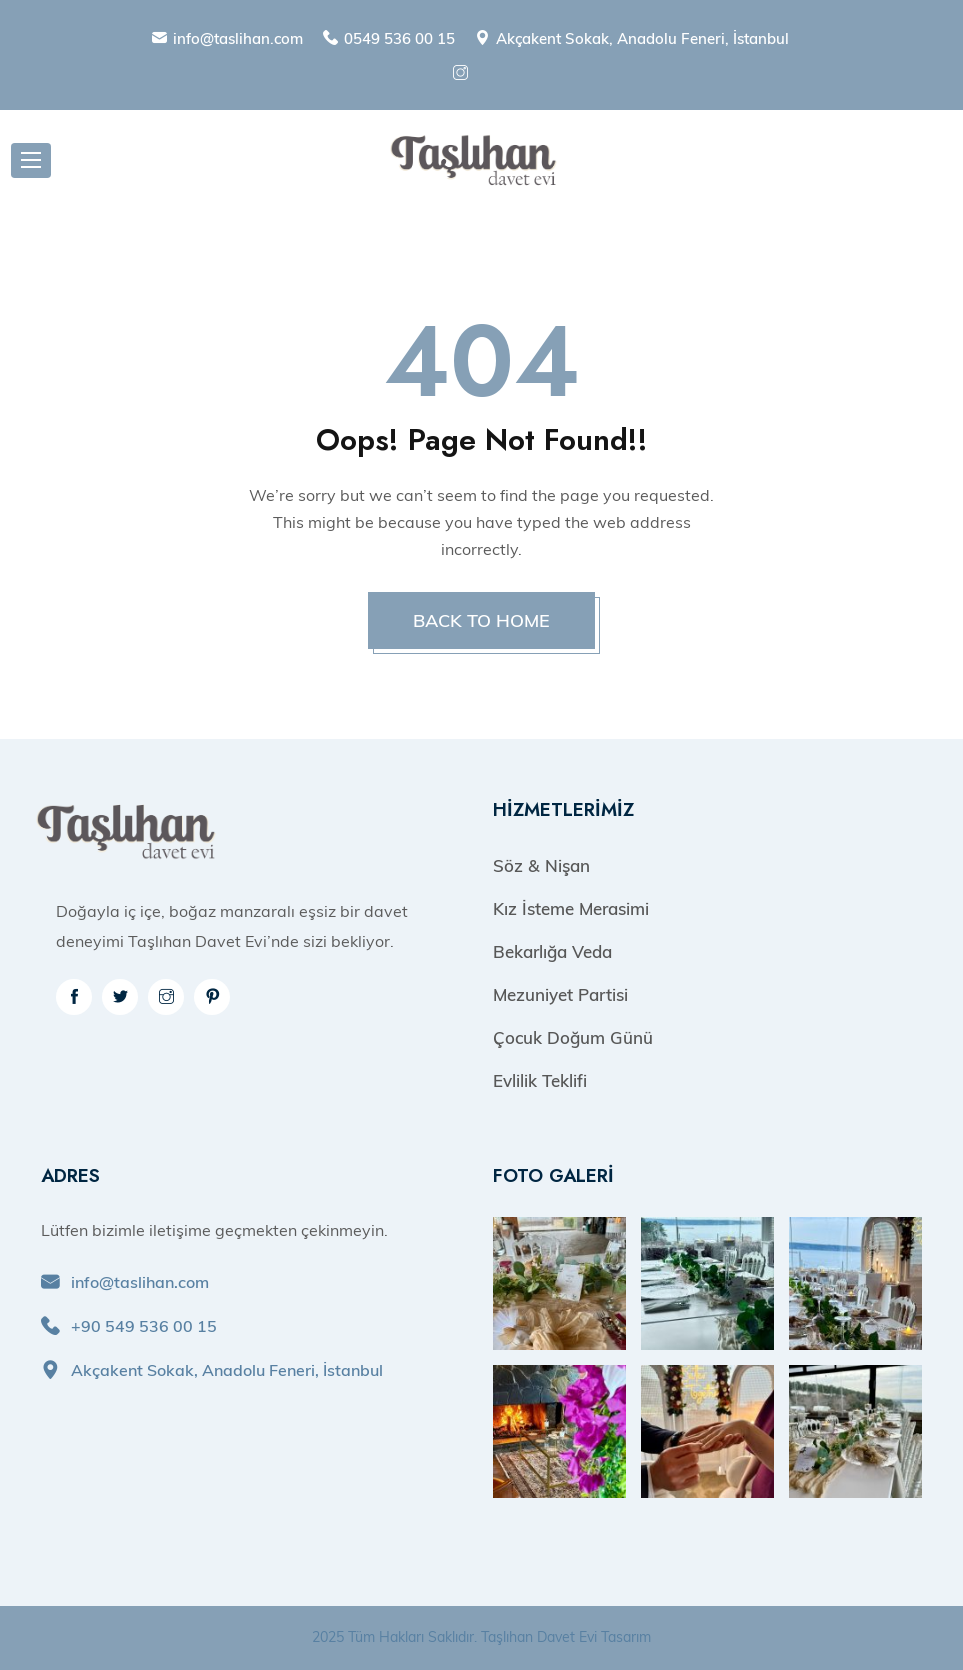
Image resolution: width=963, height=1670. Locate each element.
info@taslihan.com (238, 38)
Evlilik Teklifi (540, 1080)
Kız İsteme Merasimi (571, 908)
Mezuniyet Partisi (560, 994)
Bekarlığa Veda (552, 951)
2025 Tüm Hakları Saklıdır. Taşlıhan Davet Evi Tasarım (481, 1637)
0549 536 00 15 (399, 38)
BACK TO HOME (481, 620)
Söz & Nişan (541, 865)
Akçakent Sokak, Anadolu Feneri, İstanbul (642, 38)
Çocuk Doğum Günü (573, 1037)
